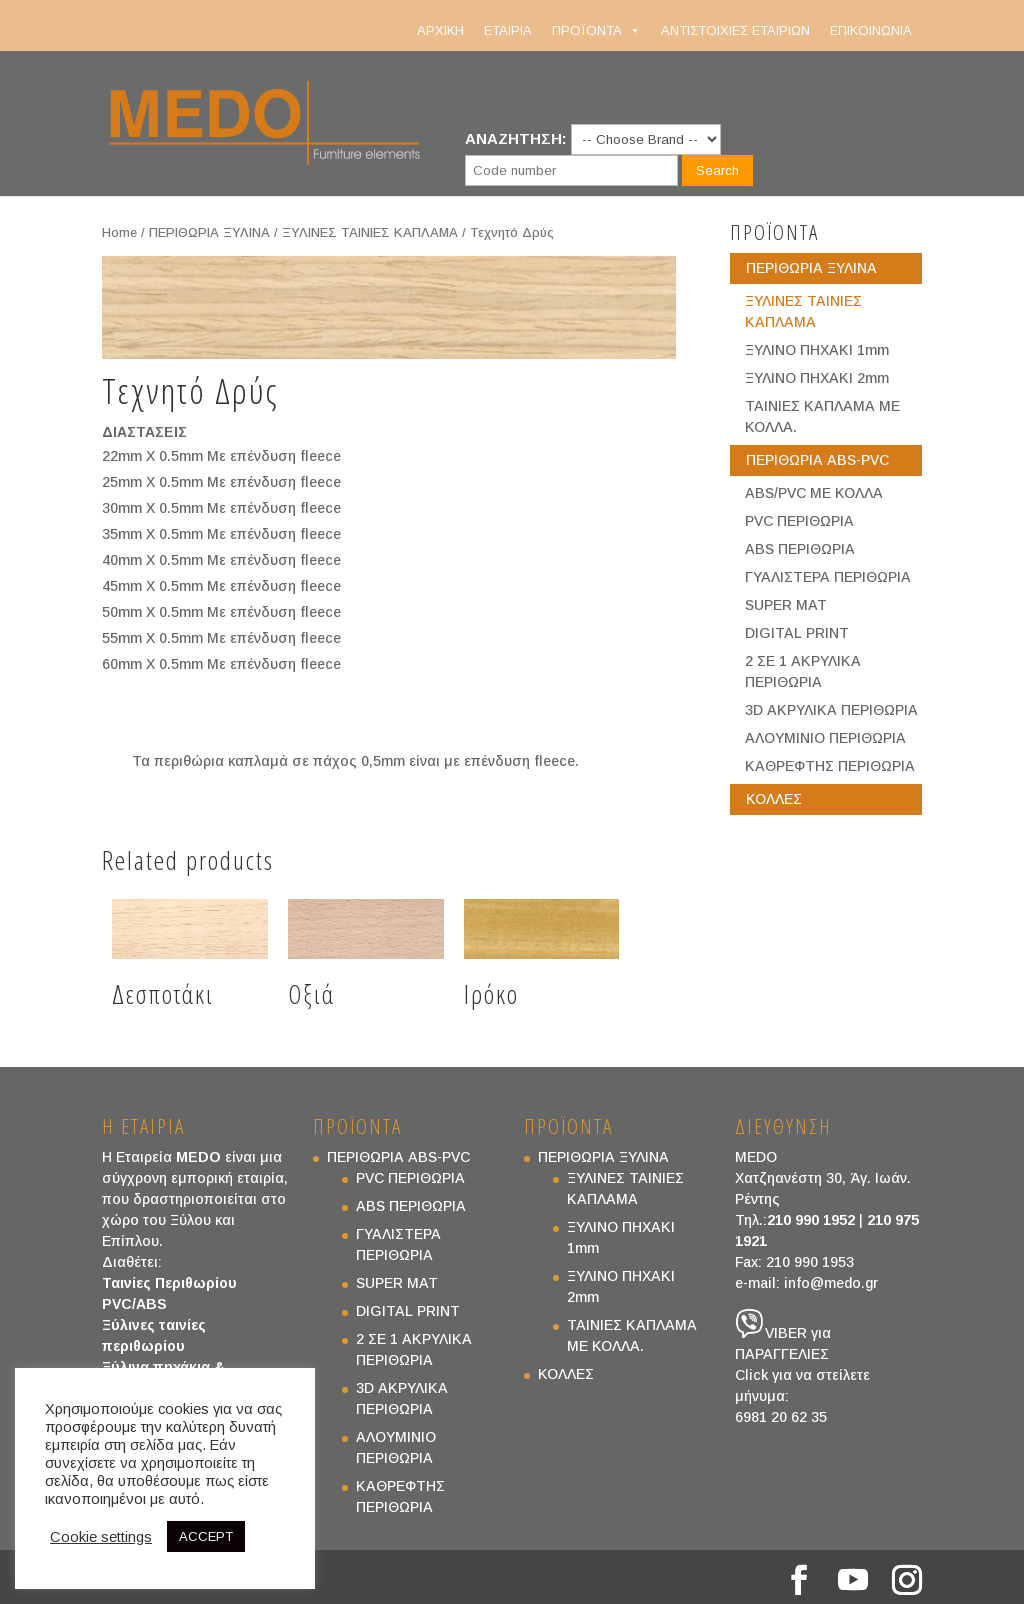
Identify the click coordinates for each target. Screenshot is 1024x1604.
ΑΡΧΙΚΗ (440, 30)
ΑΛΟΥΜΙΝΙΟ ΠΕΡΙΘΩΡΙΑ (825, 738)
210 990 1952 (811, 1220)
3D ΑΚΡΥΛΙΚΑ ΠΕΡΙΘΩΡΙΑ (831, 710)
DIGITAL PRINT (797, 633)
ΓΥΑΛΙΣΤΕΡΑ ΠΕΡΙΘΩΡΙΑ (828, 577)
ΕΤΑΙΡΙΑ (508, 30)
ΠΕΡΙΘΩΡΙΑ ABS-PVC (817, 460)
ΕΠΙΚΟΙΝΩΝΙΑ (871, 30)
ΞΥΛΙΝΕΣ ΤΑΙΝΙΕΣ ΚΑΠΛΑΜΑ (370, 232)
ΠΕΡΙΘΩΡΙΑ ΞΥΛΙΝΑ (209, 232)
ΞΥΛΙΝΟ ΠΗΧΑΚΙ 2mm (817, 378)
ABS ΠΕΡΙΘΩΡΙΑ (800, 549)
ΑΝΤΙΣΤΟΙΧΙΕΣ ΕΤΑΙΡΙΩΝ (735, 30)
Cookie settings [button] (101, 1537)
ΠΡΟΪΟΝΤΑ (596, 31)
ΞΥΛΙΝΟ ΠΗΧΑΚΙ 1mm (817, 350)
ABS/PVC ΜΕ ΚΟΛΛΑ (814, 493)
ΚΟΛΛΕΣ (774, 799)
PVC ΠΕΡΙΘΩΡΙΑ (799, 521)
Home (119, 232)
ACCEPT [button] (206, 1536)
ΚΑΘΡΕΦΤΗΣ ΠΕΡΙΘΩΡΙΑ (830, 766)
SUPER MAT (786, 605)
